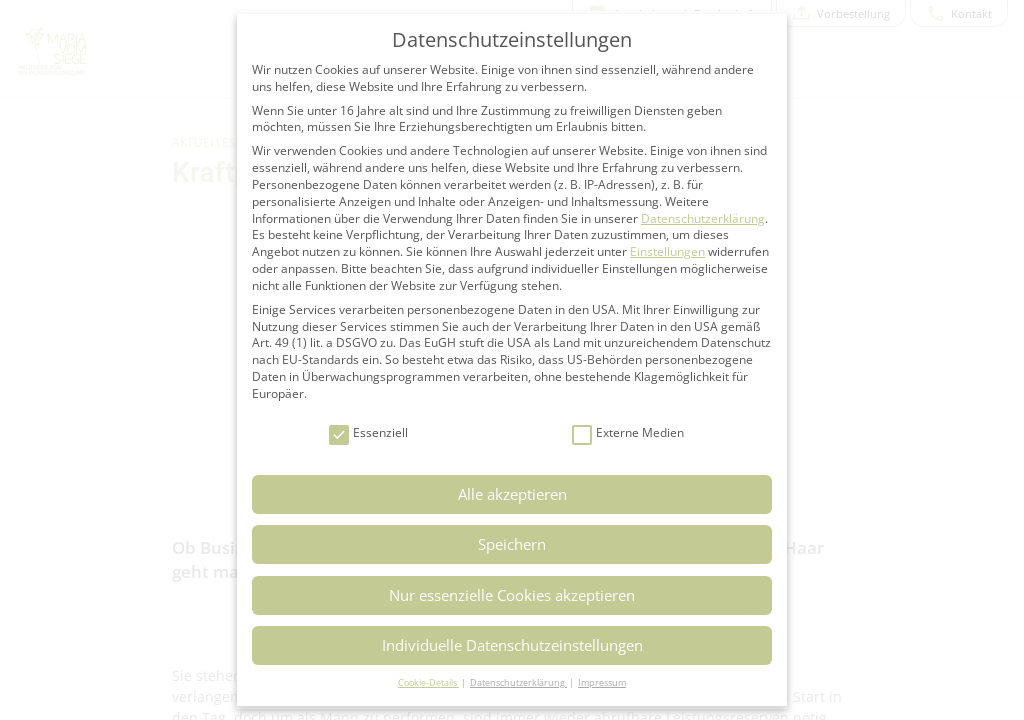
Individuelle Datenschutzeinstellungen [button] (512, 645)
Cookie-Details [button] (428, 682)
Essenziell (368, 433)
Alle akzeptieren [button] (512, 494)
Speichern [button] (512, 544)
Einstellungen (667, 251)
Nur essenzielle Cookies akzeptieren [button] (512, 595)
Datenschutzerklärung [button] (518, 682)
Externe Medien (628, 433)
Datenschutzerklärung (703, 218)
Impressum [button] (602, 682)
